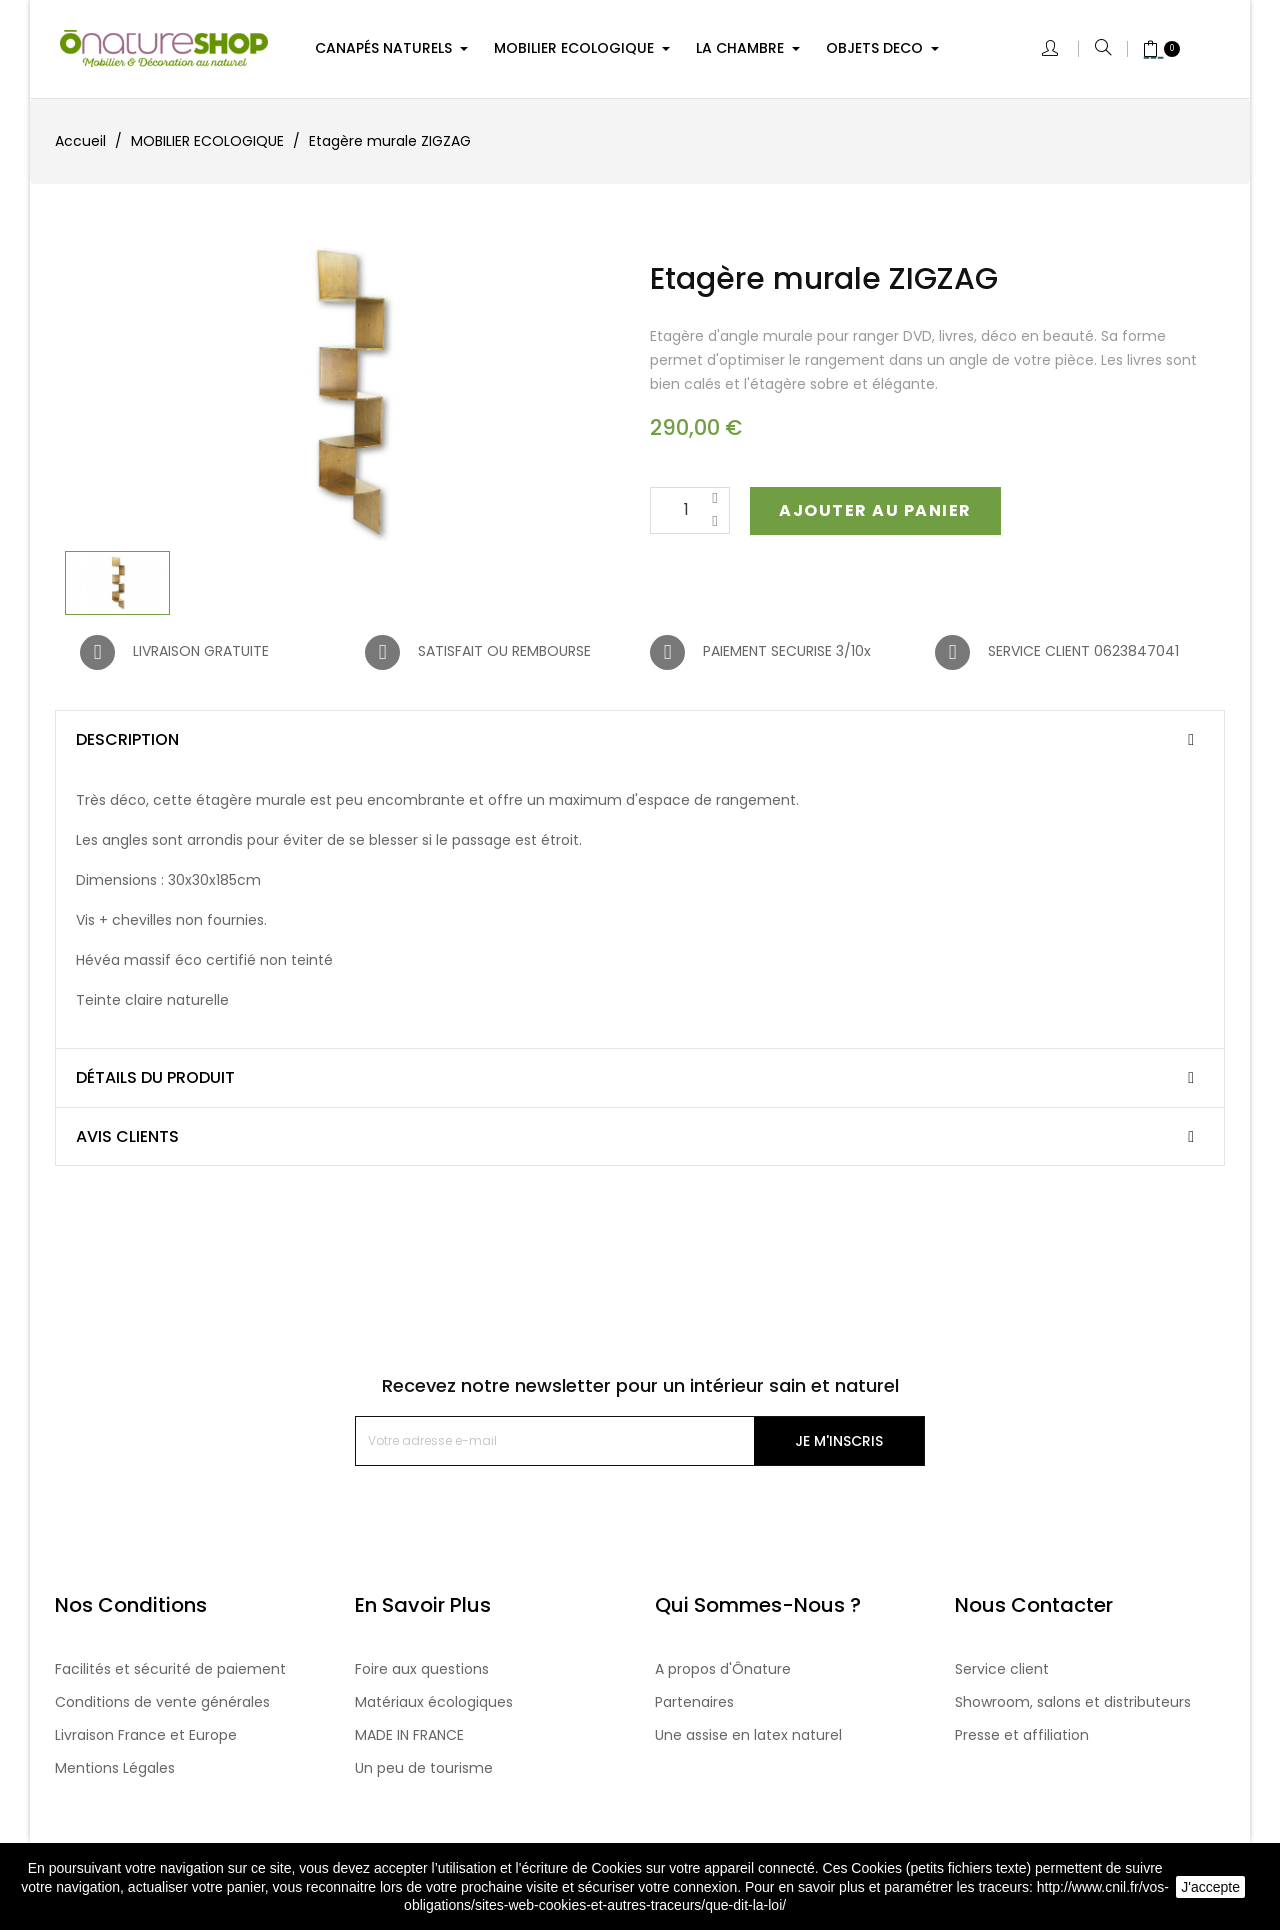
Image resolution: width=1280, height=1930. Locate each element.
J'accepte (1210, 1887)
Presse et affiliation (1022, 1735)
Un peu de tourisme (424, 1768)
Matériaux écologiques (434, 1702)
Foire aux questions (422, 1669)
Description (127, 740)
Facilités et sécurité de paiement (170, 1669)
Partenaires (694, 1702)
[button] (877, 511)
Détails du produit (155, 1078)
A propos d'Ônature (723, 1669)
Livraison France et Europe (146, 1735)
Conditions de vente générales (162, 1702)
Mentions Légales (115, 1768)
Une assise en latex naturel (748, 1735)
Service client (1002, 1669)
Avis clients (127, 1137)
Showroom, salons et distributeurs (1073, 1702)
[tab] (640, 740)
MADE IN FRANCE (409, 1735)
